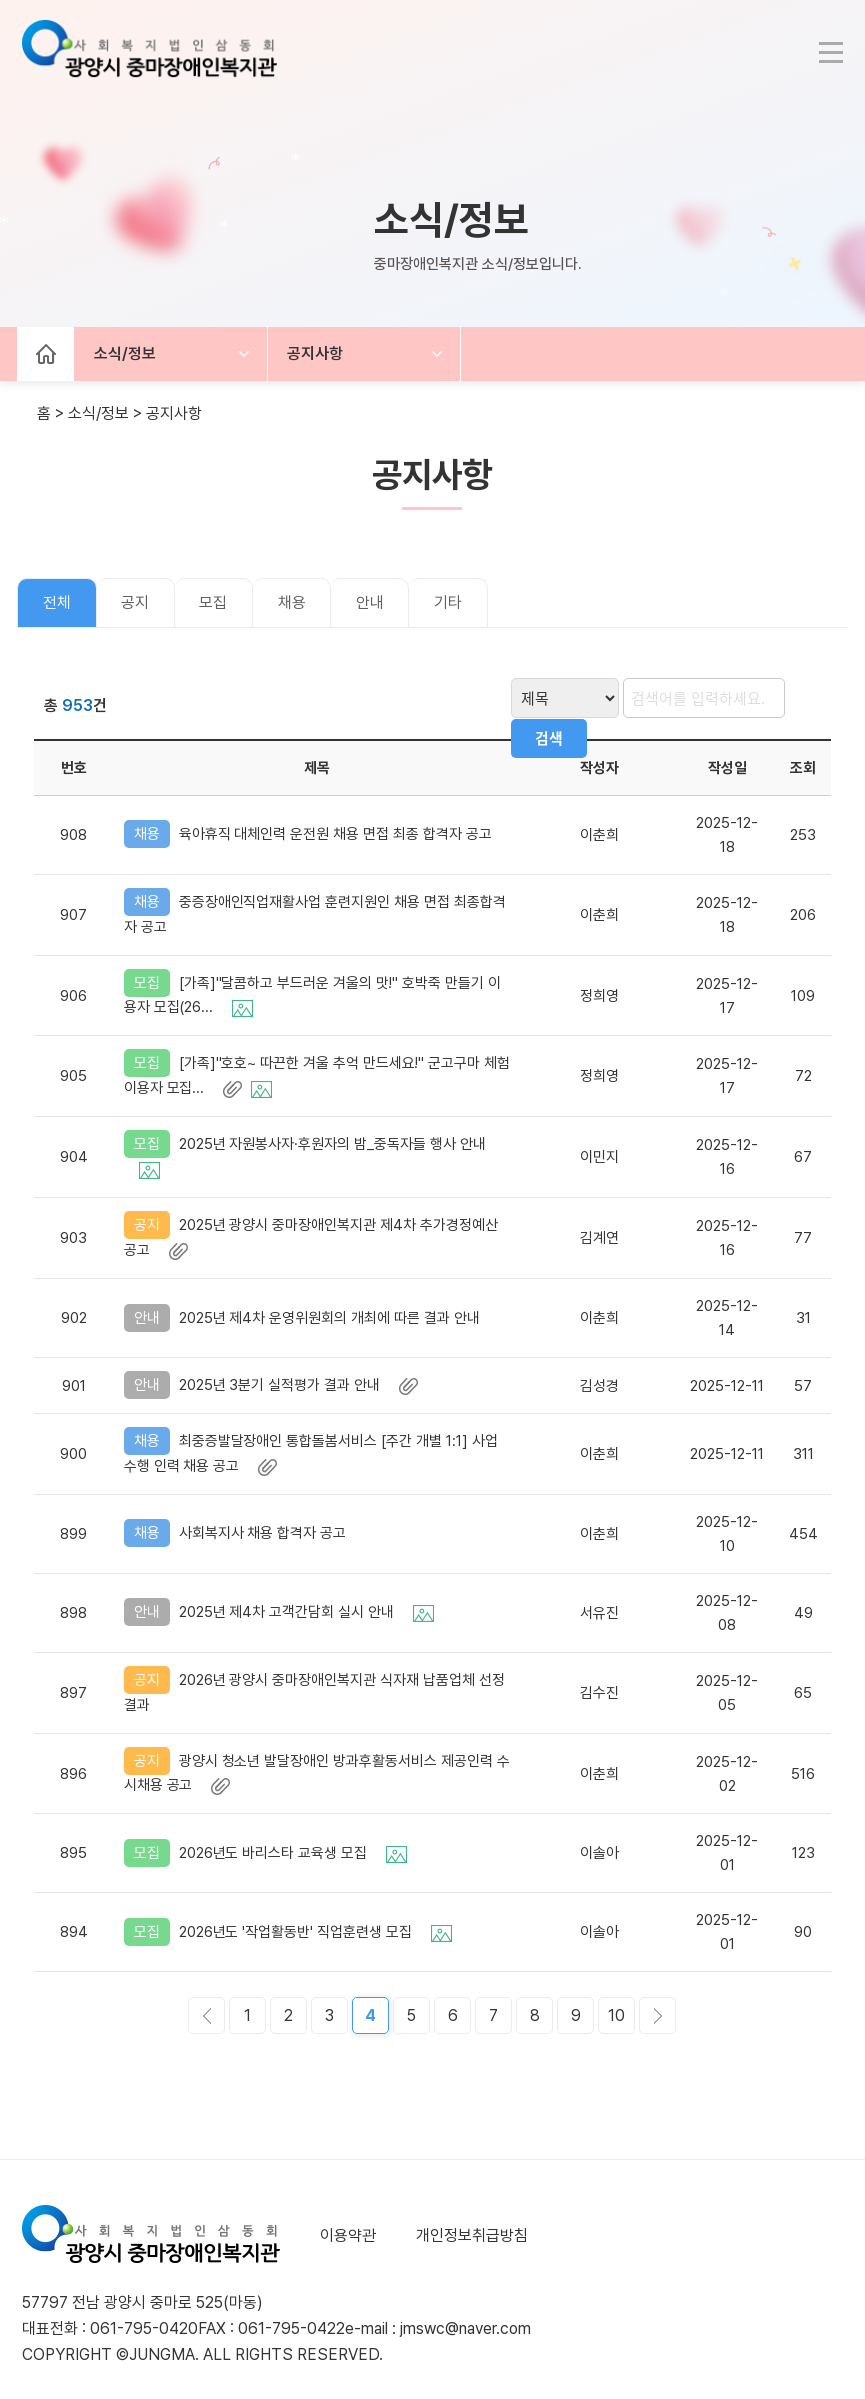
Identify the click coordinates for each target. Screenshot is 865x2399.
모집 (215, 603)
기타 (452, 603)
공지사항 (318, 354)
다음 (657, 2008)
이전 (206, 2008)
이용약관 (348, 2227)
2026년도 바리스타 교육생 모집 (293, 1845)
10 (616, 2008)
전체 (57, 603)
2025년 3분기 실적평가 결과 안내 (299, 1380)
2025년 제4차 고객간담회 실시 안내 (307, 1607)
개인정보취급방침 (472, 2227)
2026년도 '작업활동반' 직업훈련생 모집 (316, 1924)
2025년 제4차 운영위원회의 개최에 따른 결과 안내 (332, 1313)
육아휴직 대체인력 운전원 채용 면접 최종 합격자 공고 (338, 835)
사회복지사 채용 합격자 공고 (265, 1529)
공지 (136, 603)
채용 (294, 603)
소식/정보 (125, 354)
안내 (373, 603)
